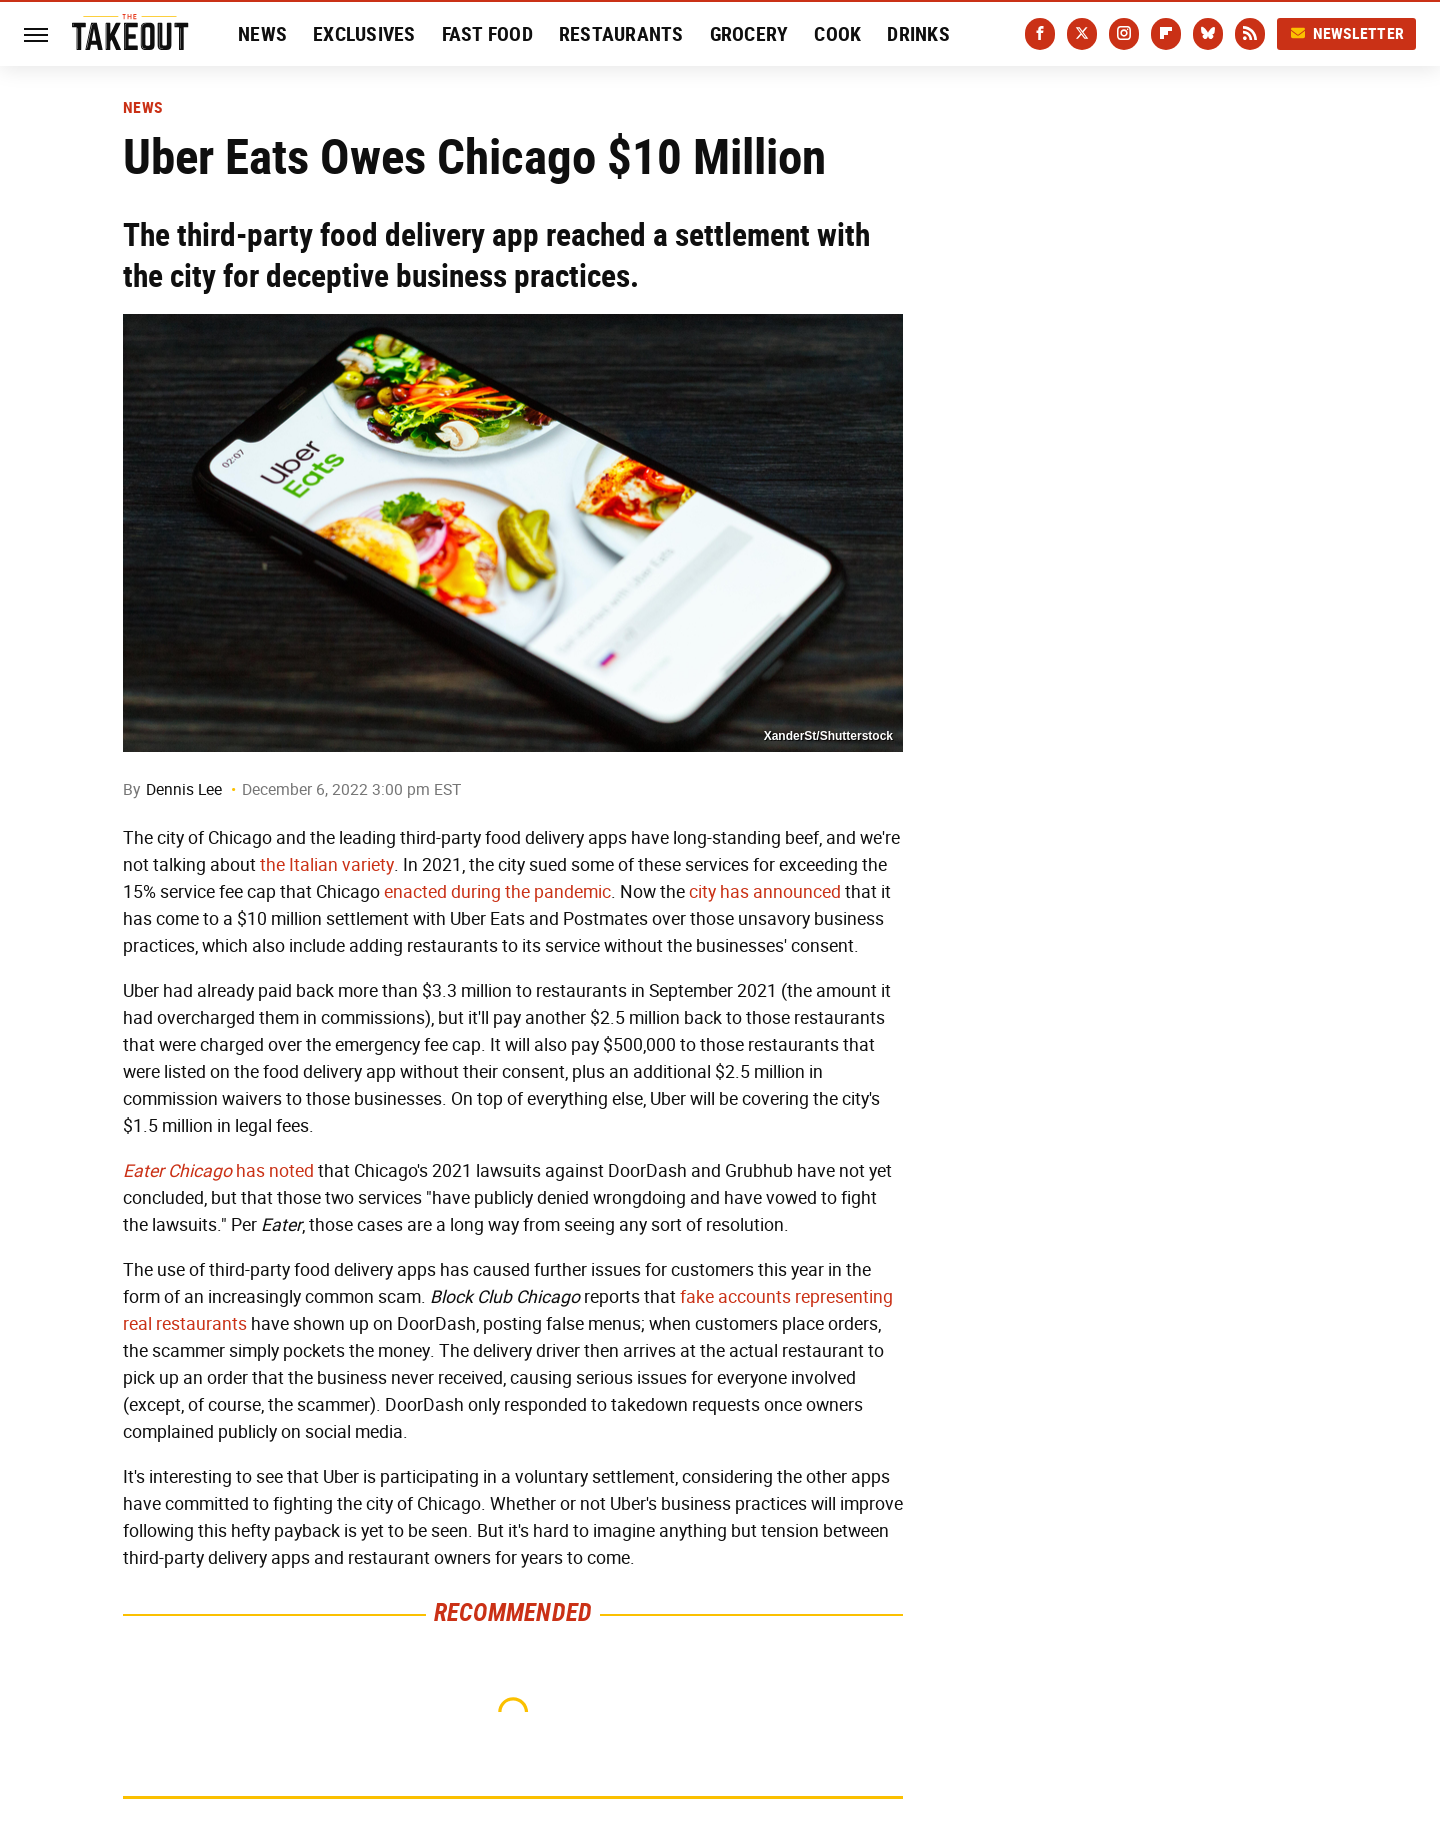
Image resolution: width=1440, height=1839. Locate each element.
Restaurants (621, 34)
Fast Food (487, 34)
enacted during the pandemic (497, 892)
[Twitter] (1082, 34)
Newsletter (1347, 33)
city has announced (765, 892)
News (262, 34)
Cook (837, 34)
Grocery (749, 34)
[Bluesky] (1208, 34)
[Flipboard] (1166, 34)
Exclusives (364, 34)
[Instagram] (1124, 34)
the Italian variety (327, 865)
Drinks (918, 34)
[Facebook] (1040, 34)
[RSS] (1250, 34)
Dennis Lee (184, 789)
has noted (218, 1171)
